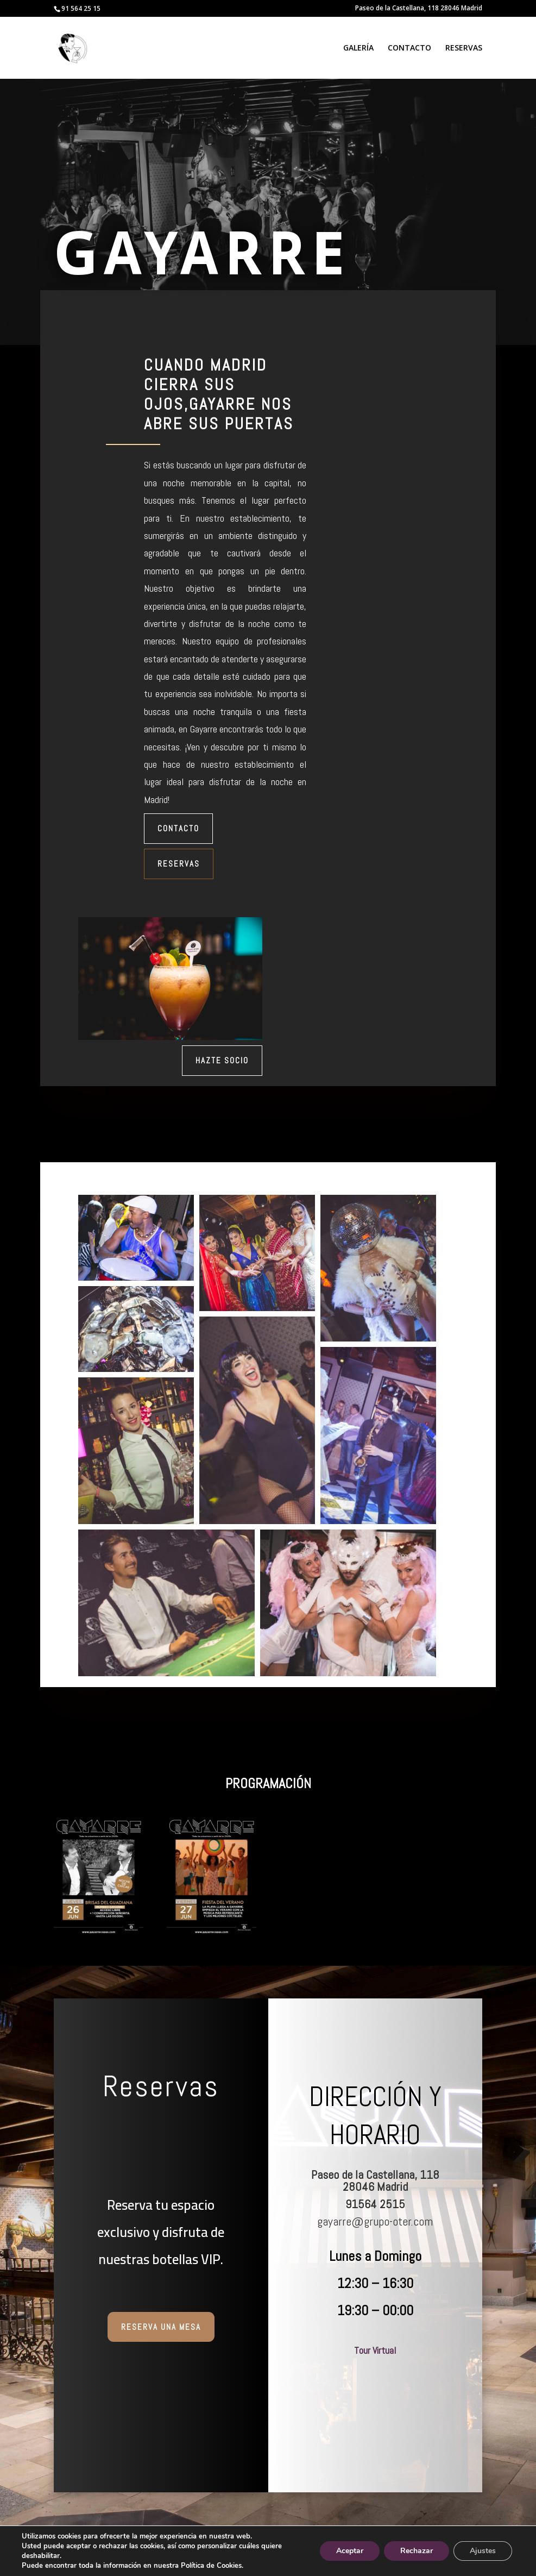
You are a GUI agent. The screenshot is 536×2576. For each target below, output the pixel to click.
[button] (136, 1238)
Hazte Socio (222, 1060)
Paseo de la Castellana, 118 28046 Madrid (418, 8)
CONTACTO (409, 48)
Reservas (178, 863)
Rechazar (414, 2551)
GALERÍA (358, 48)
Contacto (178, 828)
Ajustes (482, 2551)
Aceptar (346, 2551)
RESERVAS (463, 48)
